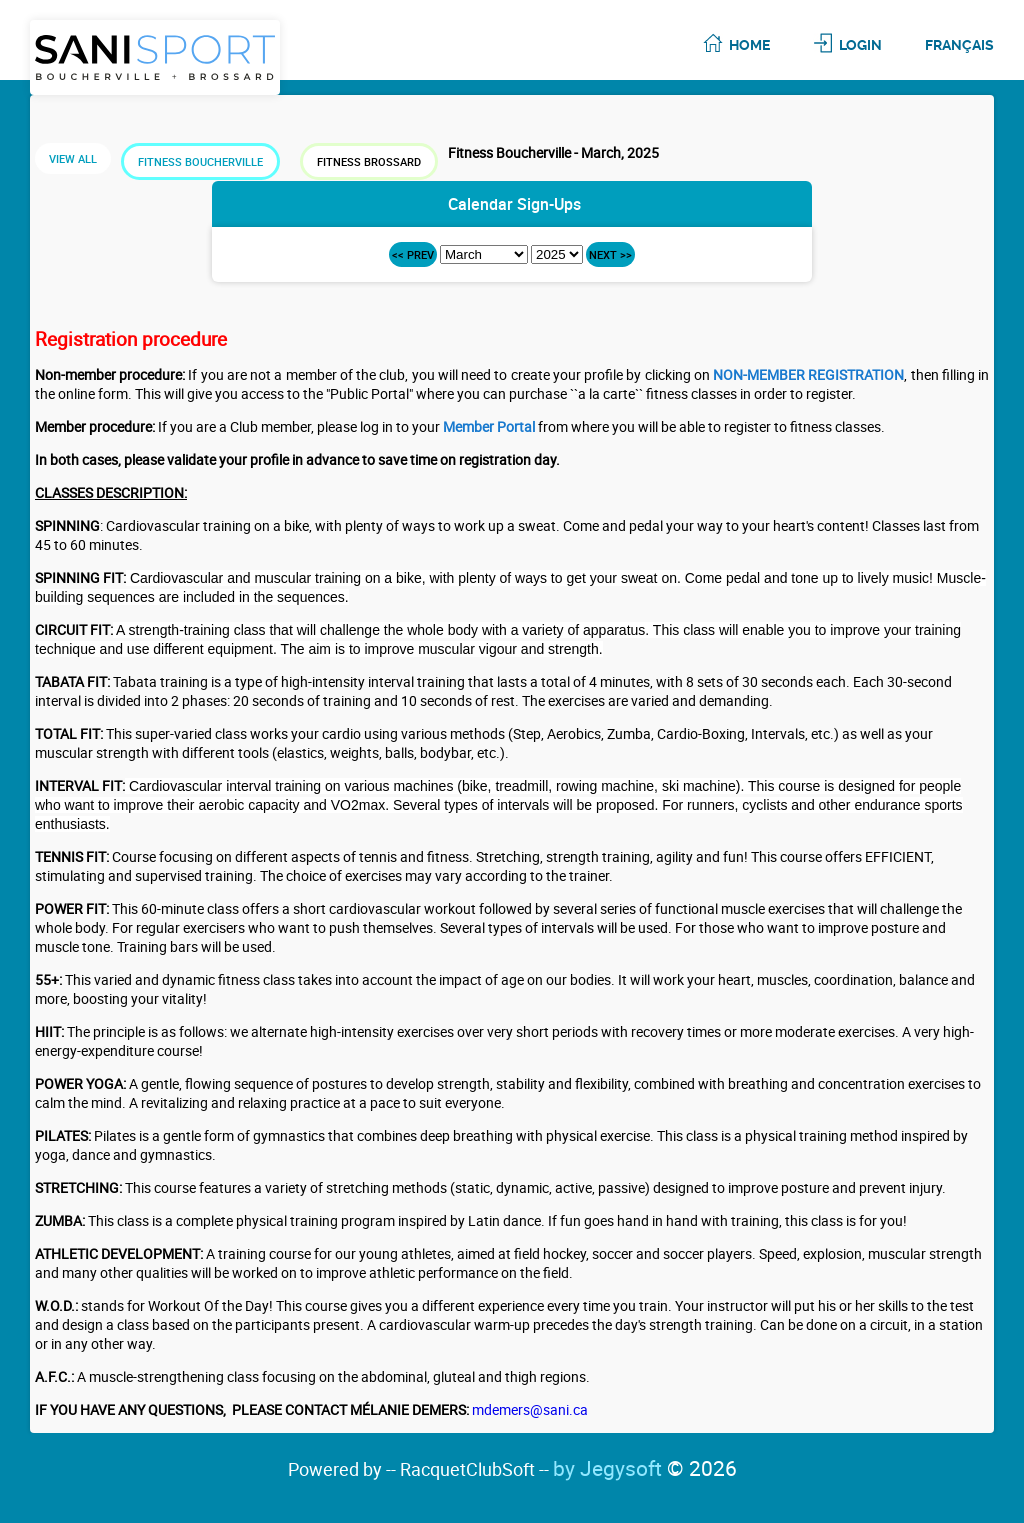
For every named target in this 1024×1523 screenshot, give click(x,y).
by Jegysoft (645, 1468)
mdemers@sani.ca (530, 1409)
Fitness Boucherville (200, 161)
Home (749, 45)
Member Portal (489, 426)
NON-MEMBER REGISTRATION (808, 374)
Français (959, 45)
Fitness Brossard (369, 161)
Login (860, 45)
